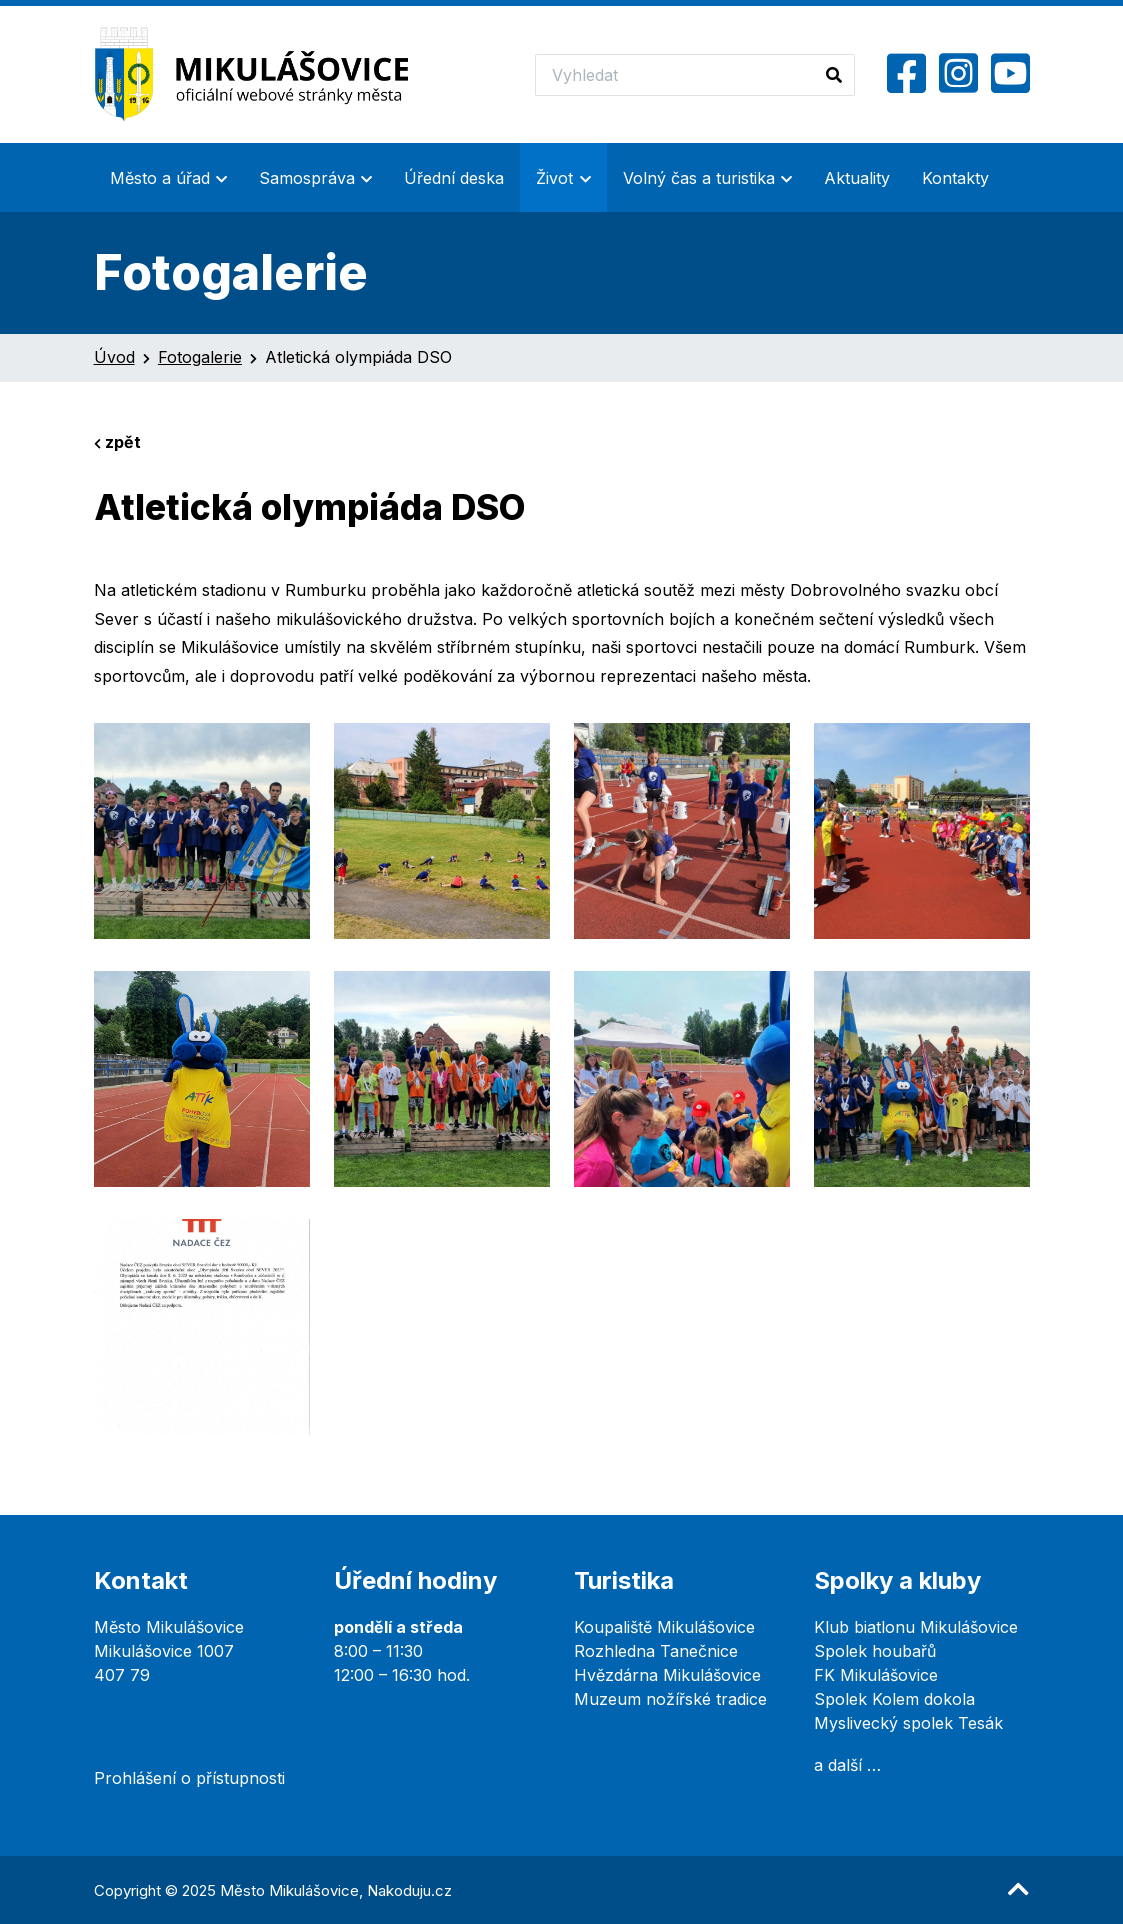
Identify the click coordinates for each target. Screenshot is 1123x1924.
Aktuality (857, 178)
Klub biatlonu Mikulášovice (916, 1627)
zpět (117, 442)
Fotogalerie (200, 357)
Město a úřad (160, 178)
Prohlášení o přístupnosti (189, 1778)
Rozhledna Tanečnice (656, 1651)
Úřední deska (454, 178)
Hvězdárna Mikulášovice (667, 1675)
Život (554, 178)
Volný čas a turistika (699, 178)
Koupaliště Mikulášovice (664, 1627)
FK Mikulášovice (876, 1675)
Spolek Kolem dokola (894, 1699)
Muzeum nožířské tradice (670, 1699)
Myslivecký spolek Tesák (908, 1723)
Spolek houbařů (875, 1651)
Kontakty (955, 178)
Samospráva (307, 178)
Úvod (114, 357)
